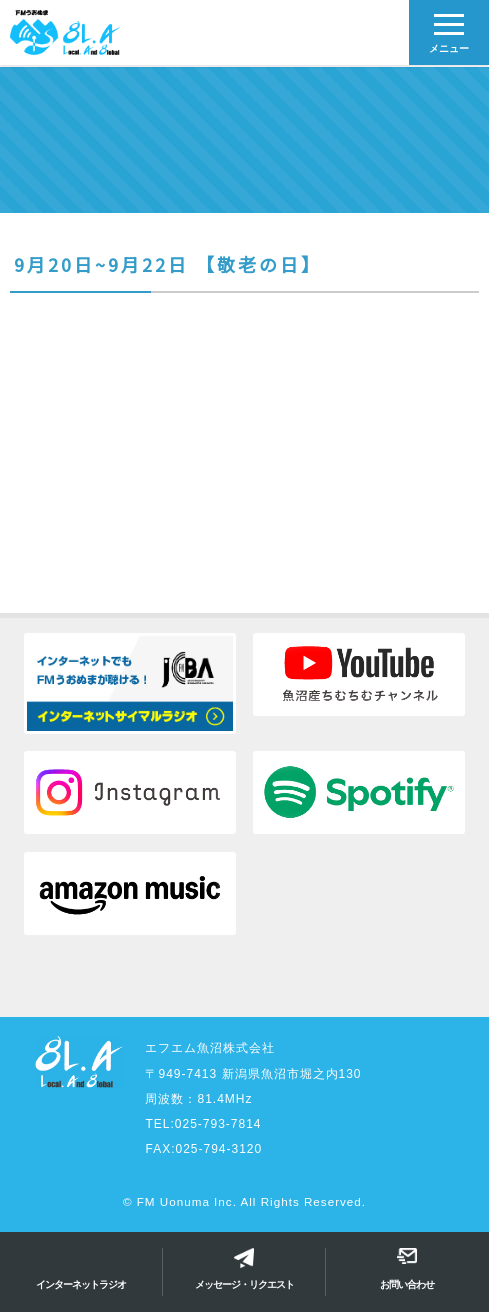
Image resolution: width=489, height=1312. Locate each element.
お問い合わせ (407, 1284)
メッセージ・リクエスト (244, 1284)
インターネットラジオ (81, 1284)
